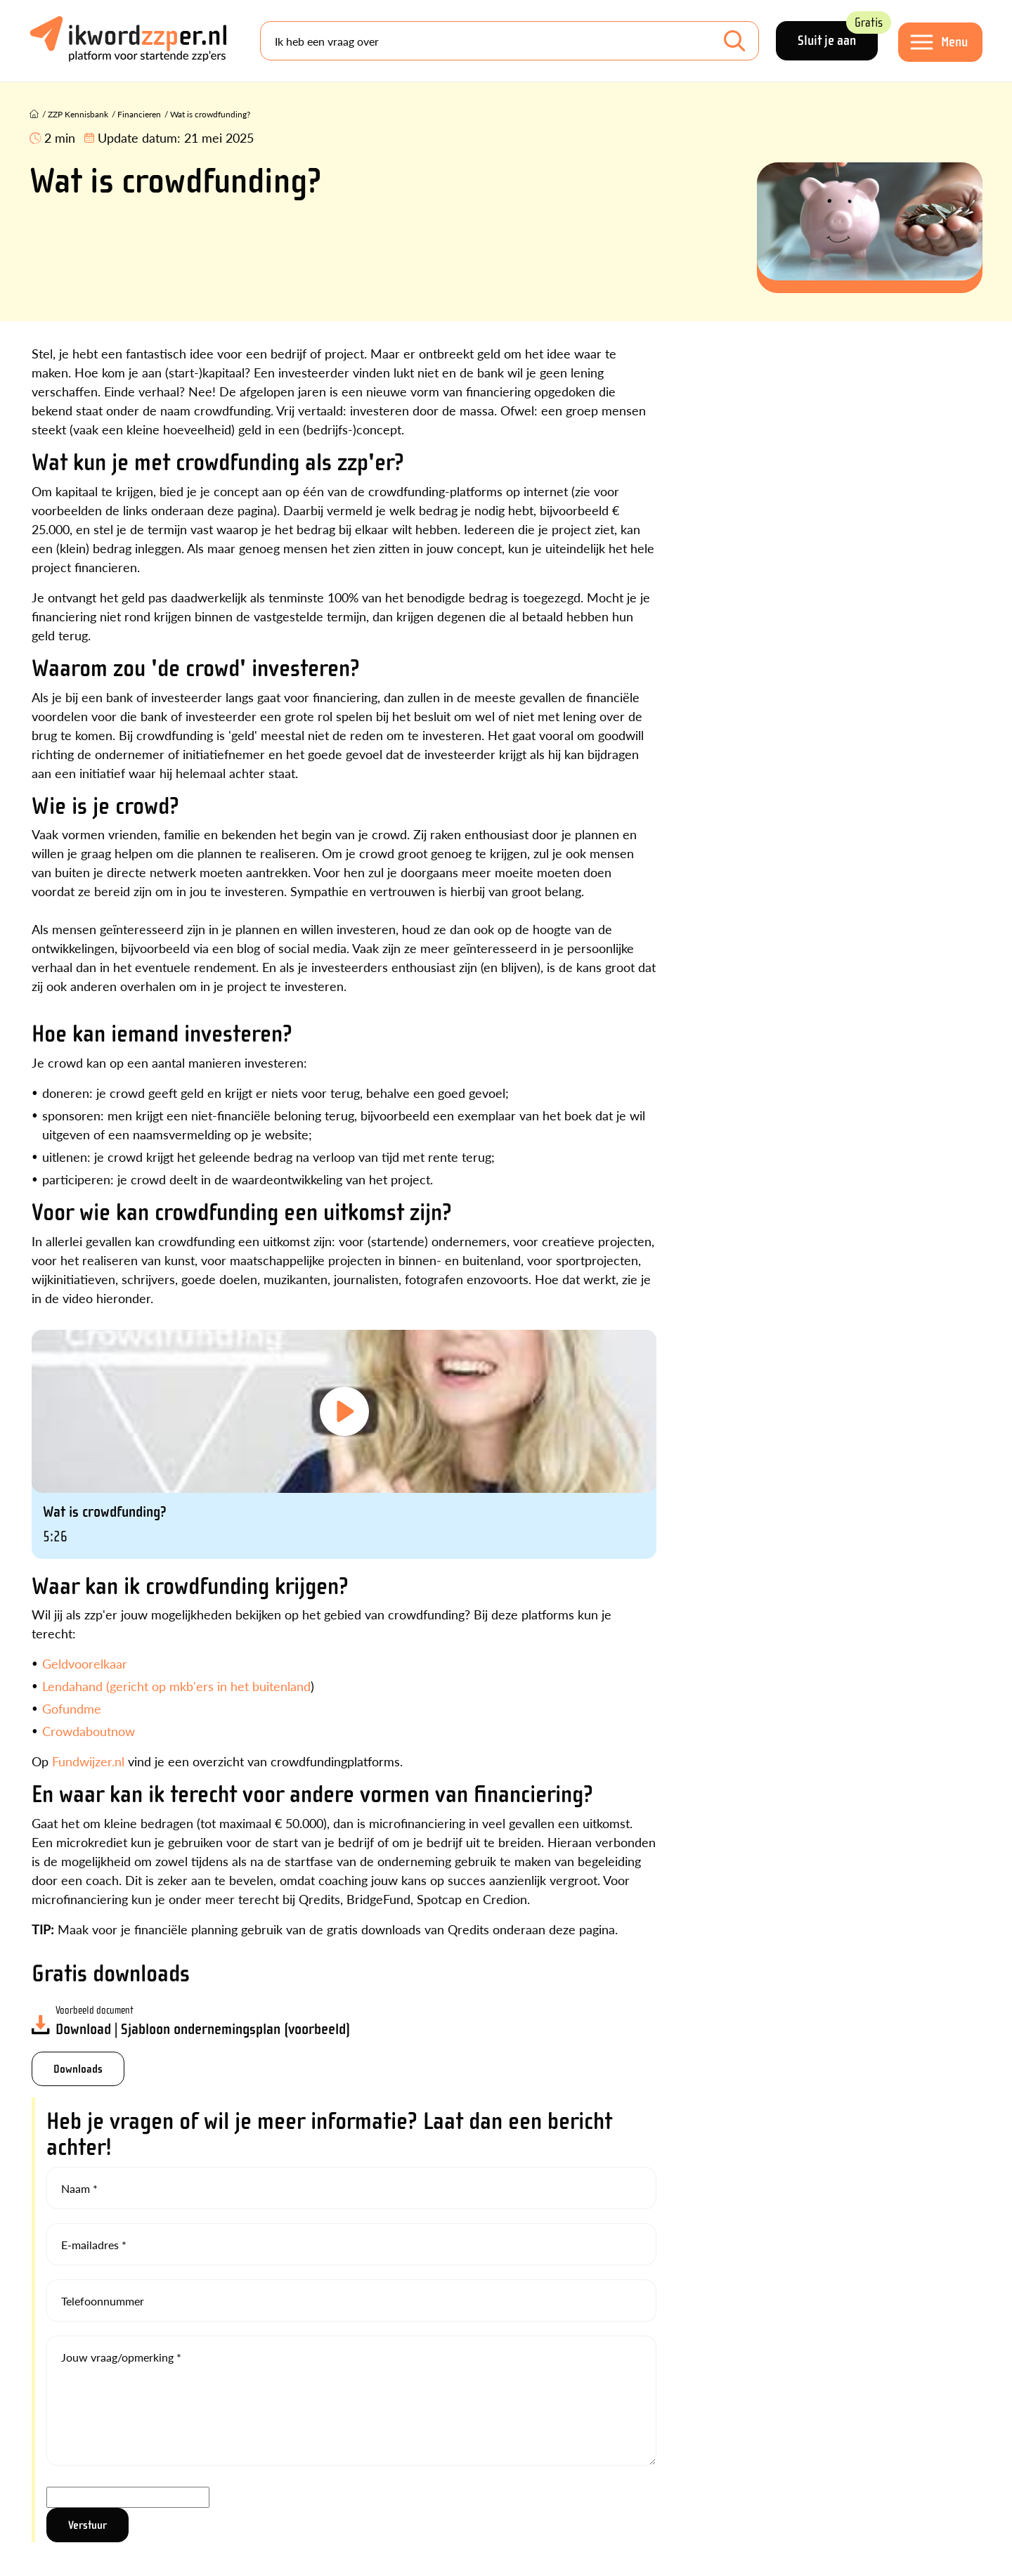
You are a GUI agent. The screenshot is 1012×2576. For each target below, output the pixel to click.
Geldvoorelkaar (84, 1663)
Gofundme (71, 1708)
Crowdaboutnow (88, 1731)
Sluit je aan (838, 34)
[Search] (509, 40)
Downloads (78, 2069)
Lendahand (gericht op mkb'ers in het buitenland (176, 1686)
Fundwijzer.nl (88, 1761)
